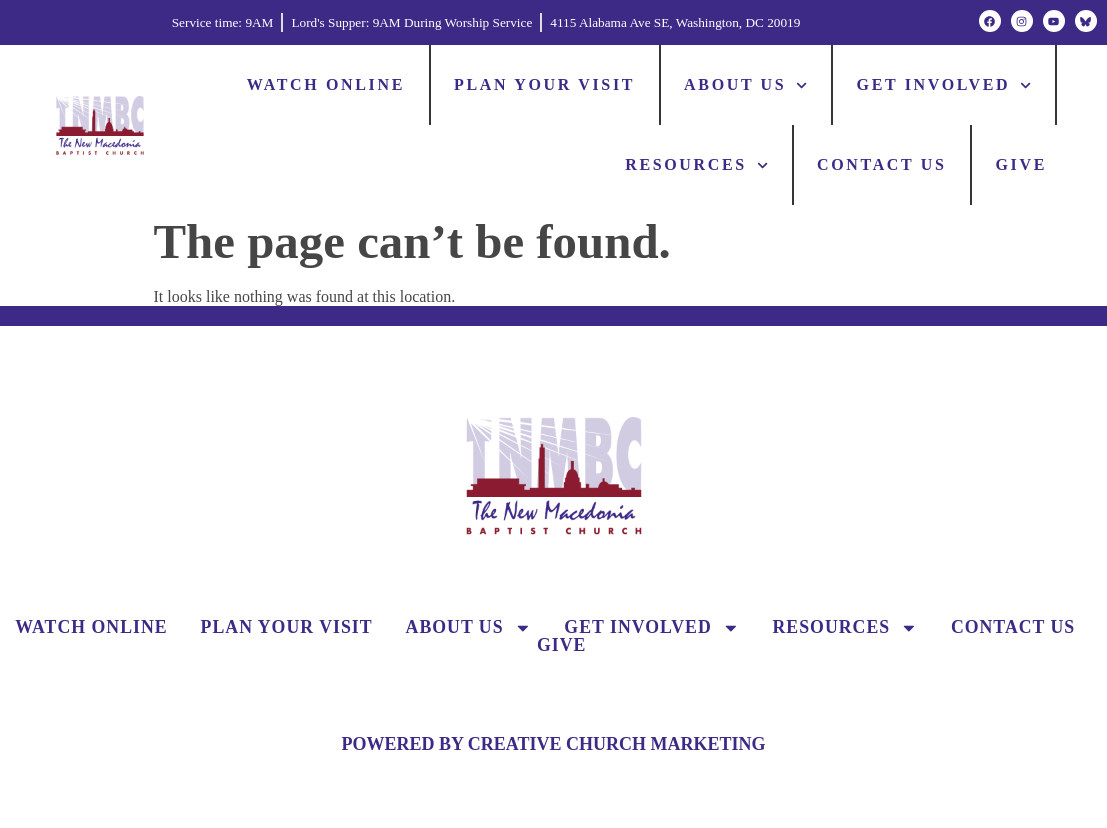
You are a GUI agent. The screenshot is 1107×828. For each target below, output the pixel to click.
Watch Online (326, 84)
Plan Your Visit (544, 84)
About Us (745, 85)
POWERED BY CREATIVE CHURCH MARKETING (553, 744)
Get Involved (944, 85)
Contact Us (881, 164)
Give (1022, 164)
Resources (696, 165)
